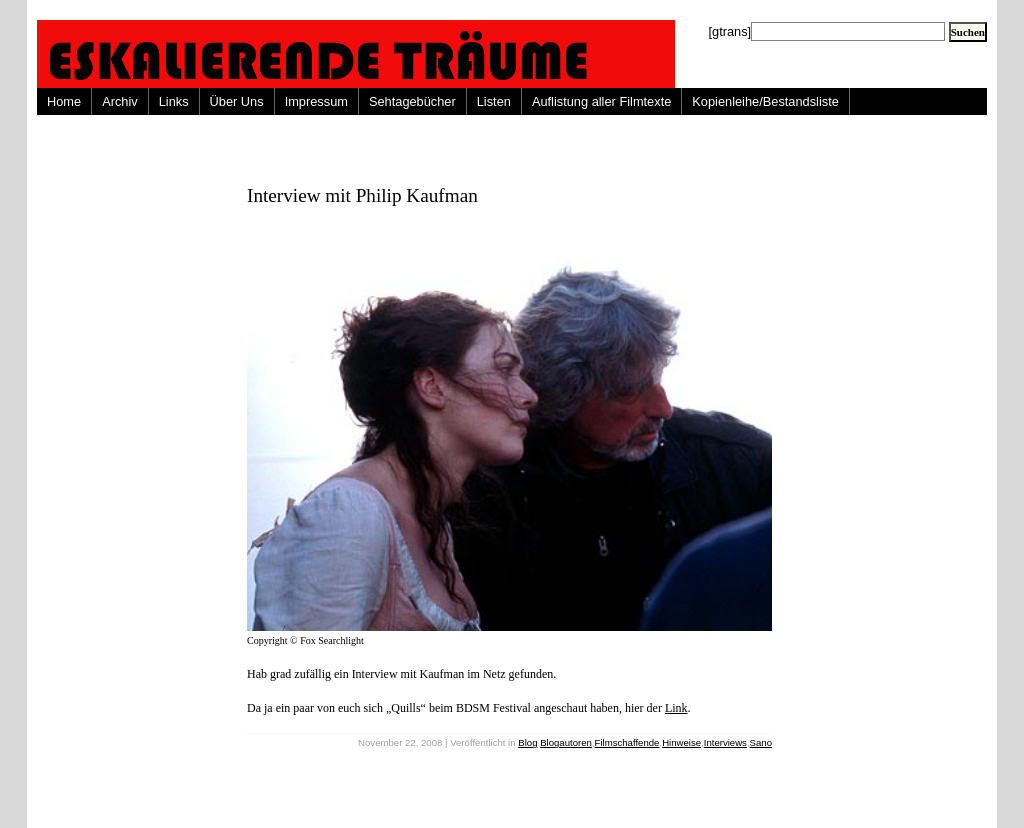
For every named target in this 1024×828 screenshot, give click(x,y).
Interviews (725, 742)
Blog (527, 742)
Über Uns (237, 101)
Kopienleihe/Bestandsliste (765, 101)
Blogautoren (566, 742)
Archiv (120, 101)
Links (174, 101)
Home (64, 101)
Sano (761, 742)
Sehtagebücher (412, 101)
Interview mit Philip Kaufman (362, 195)
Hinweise (681, 742)
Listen (494, 101)
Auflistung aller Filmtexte (601, 101)
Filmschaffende (627, 742)
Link (676, 708)
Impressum (316, 101)
